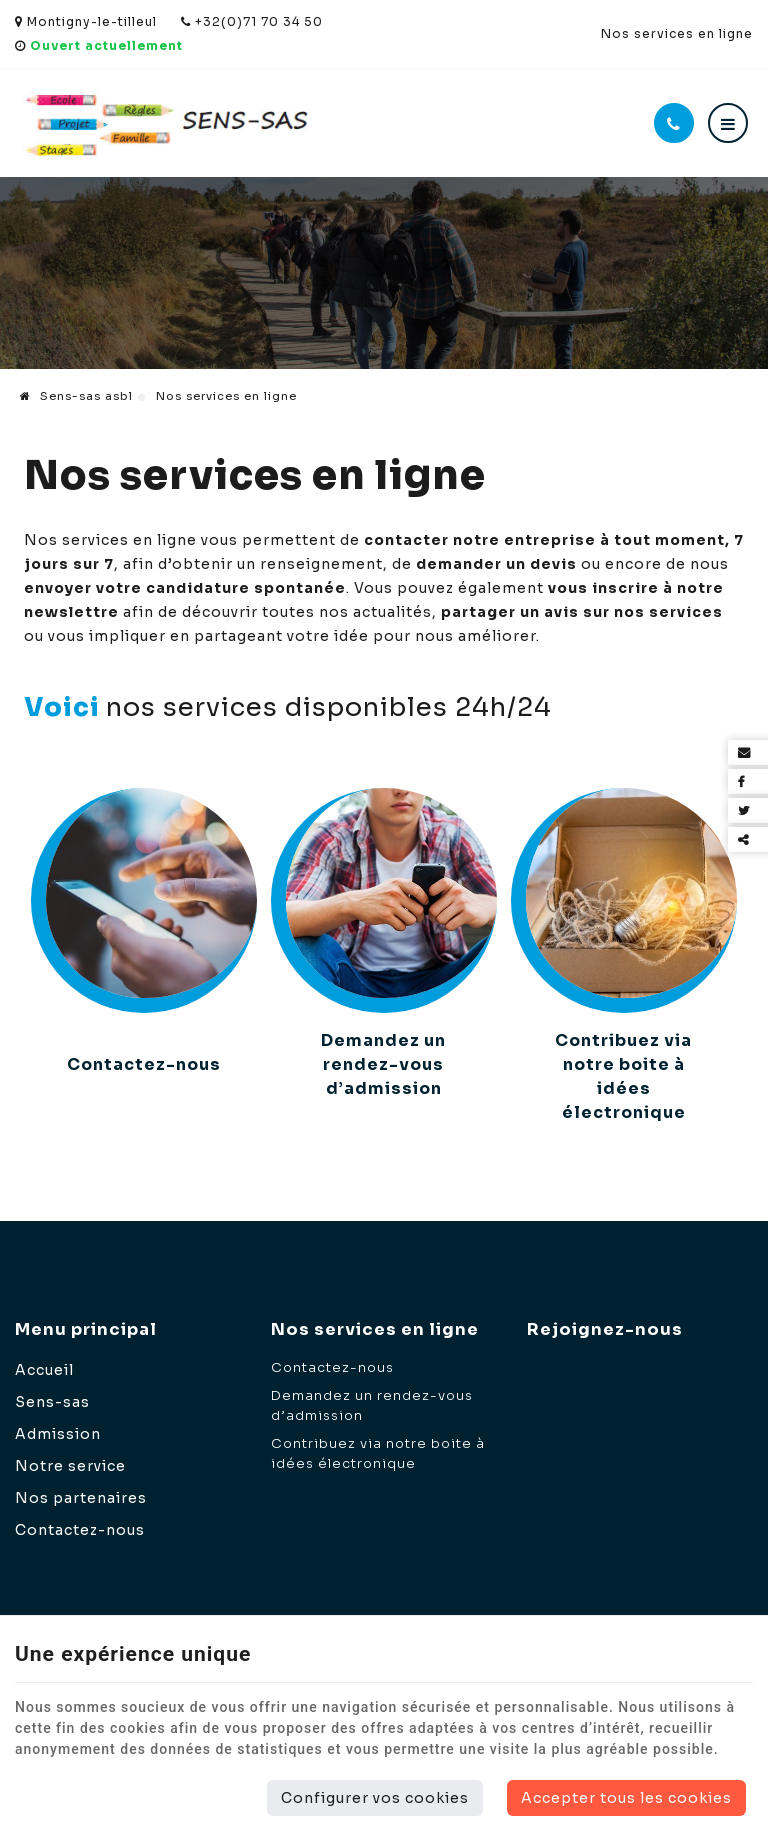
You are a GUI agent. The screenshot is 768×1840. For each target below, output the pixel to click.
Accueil (44, 1370)
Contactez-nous (144, 1064)
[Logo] (165, 123)
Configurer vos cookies (375, 1798)
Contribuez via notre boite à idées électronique (623, 1076)
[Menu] (728, 123)
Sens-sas (52, 1402)
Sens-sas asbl (76, 396)
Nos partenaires (81, 1498)
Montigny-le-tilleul (86, 21)
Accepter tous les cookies (626, 1798)
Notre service (70, 1466)
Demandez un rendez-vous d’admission (383, 1064)
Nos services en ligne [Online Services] (677, 33)
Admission (58, 1434)
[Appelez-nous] (674, 123)
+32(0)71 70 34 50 (252, 21)
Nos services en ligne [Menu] (375, 1329)
